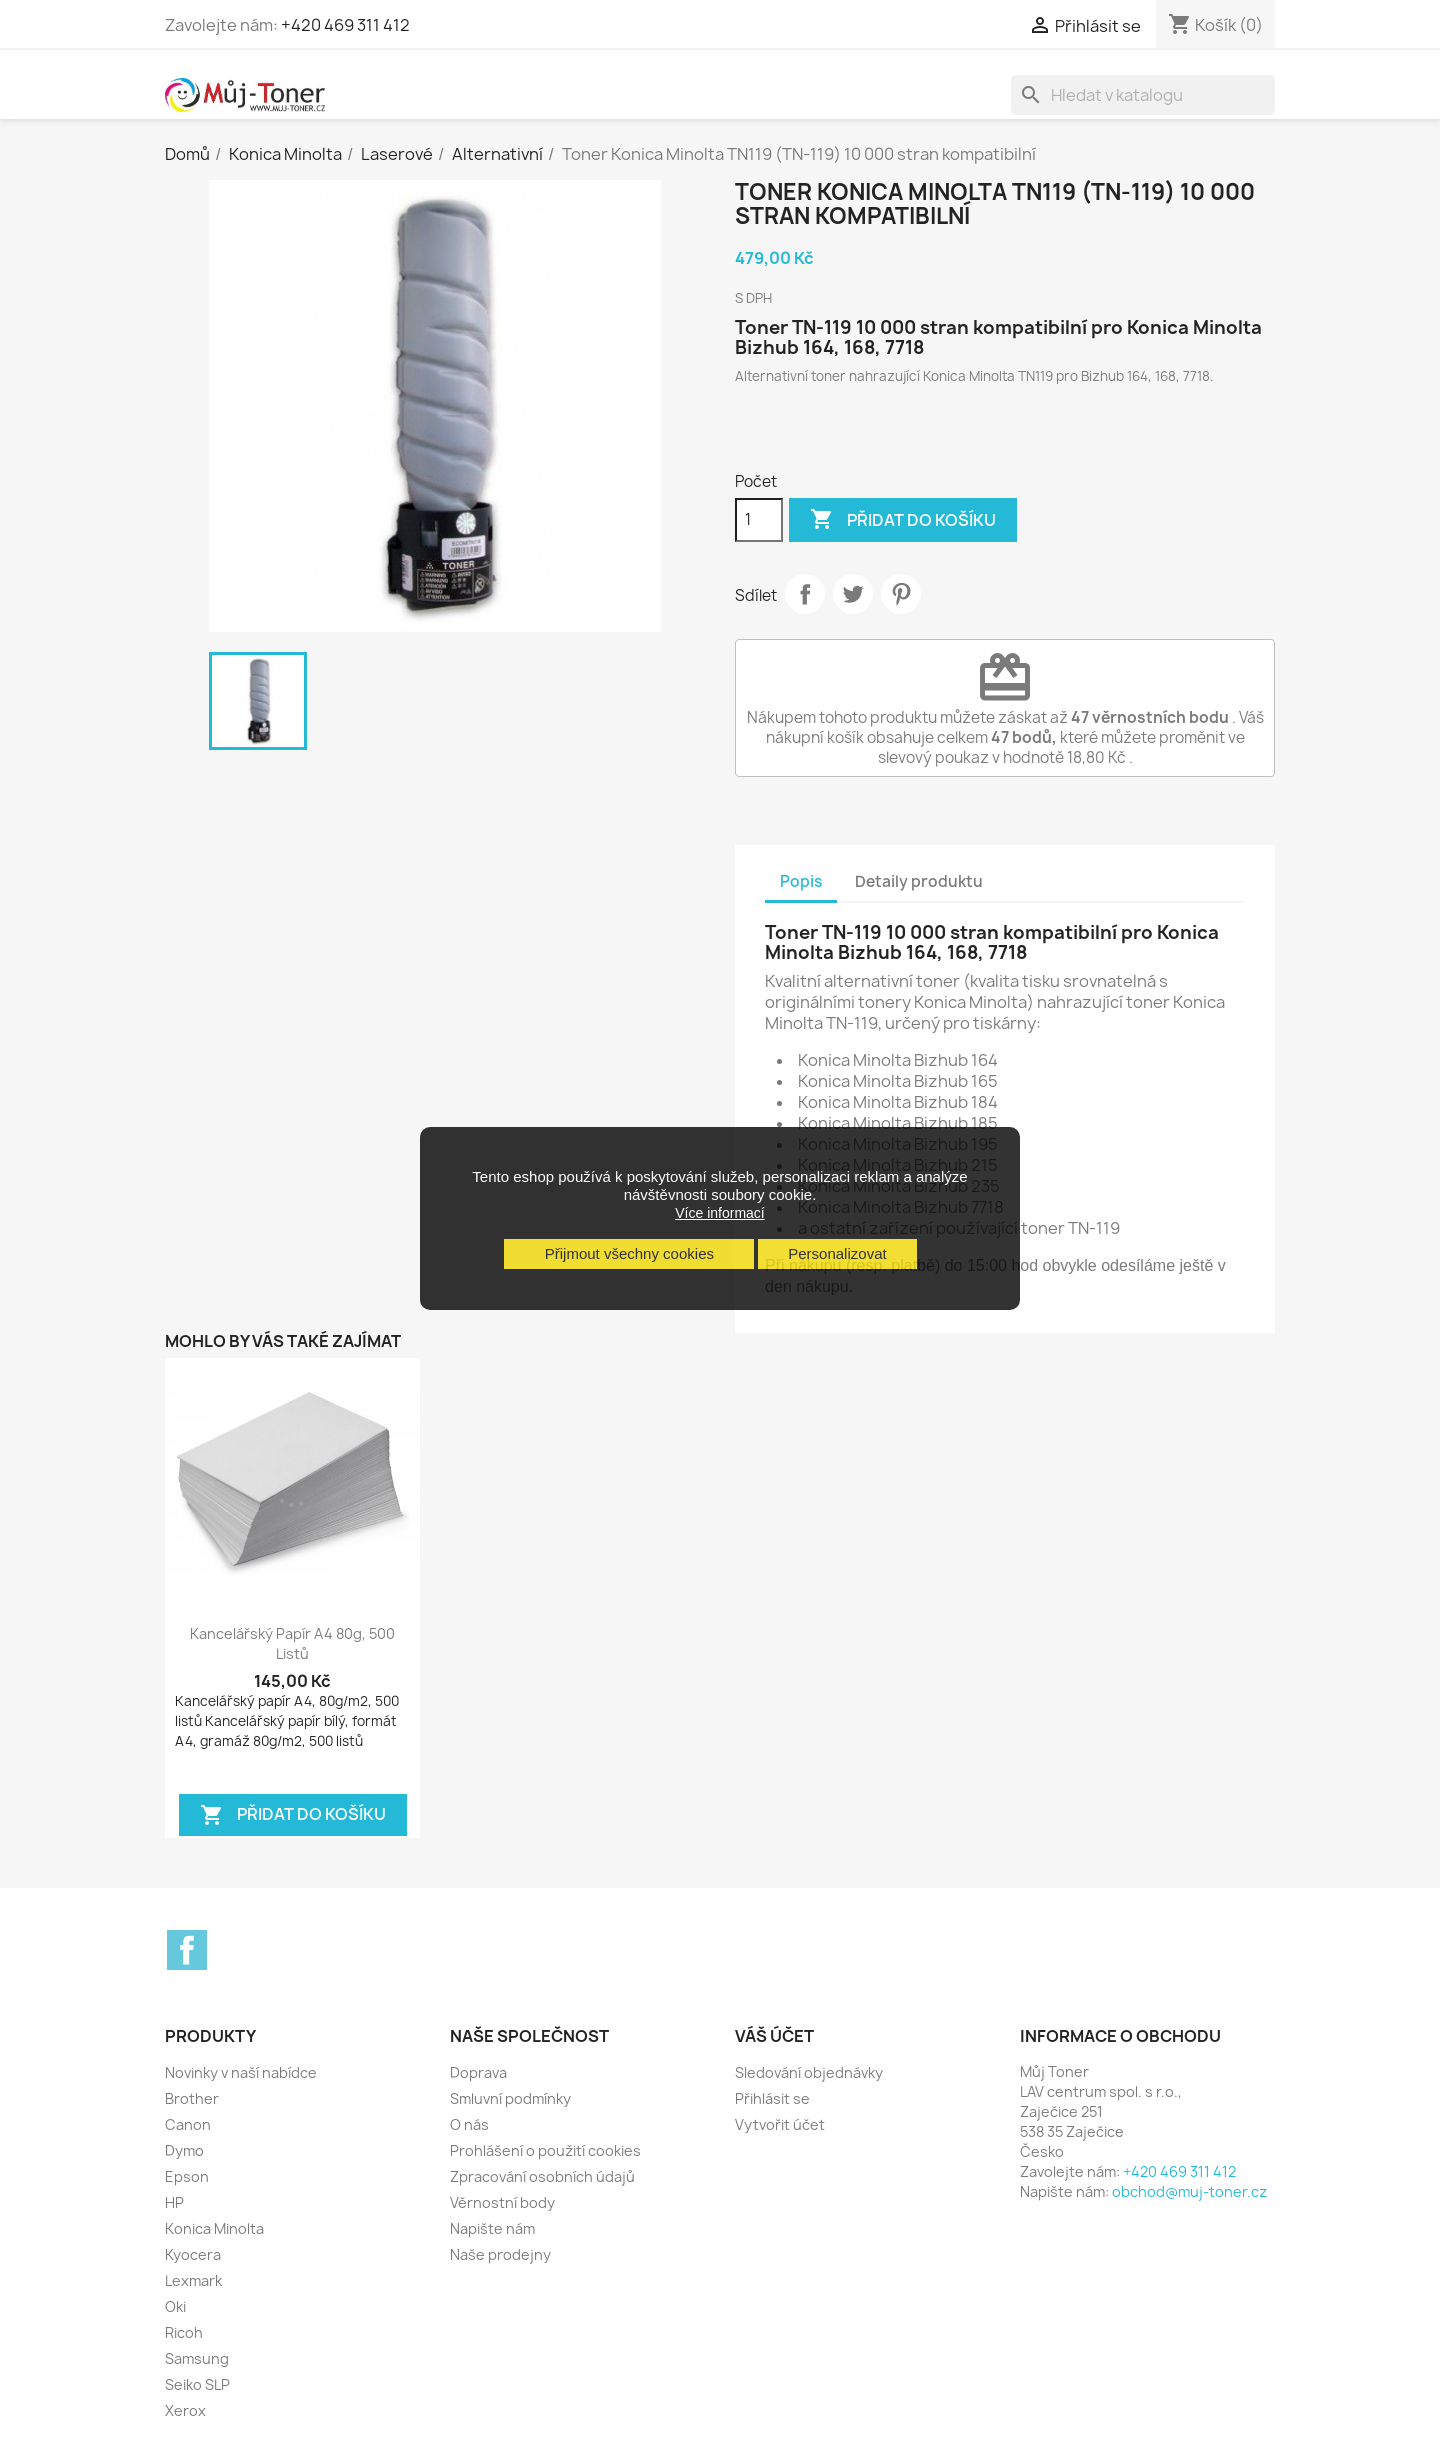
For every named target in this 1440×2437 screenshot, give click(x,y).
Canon (188, 2124)
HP (174, 2202)
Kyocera (193, 2254)
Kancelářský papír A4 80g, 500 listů (292, 1643)
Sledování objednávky (809, 2072)
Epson (187, 2176)
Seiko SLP (197, 2384)
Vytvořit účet (780, 2124)
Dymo (184, 2150)
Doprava (478, 2072)
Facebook (187, 1950)
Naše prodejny (500, 2254)
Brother (192, 2098)
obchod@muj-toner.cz (1189, 2191)
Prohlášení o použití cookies (545, 2150)
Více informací (719, 1213)
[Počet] (759, 520)
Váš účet (774, 2036)
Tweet (853, 594)
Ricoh (184, 2332)
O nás (469, 2124)
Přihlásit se (772, 2098)
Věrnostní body (502, 2202)
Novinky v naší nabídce (241, 2072)
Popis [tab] (801, 881)
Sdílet (805, 594)
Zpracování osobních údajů (542, 2176)
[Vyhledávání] (1143, 95)
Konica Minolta (214, 2228)
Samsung (197, 2358)
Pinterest (901, 594)
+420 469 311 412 (345, 25)
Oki (175, 2306)
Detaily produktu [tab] (919, 881)
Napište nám (492, 2228)
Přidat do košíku (903, 520)
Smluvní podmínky (510, 2098)
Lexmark (193, 2280)
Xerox (185, 2410)
